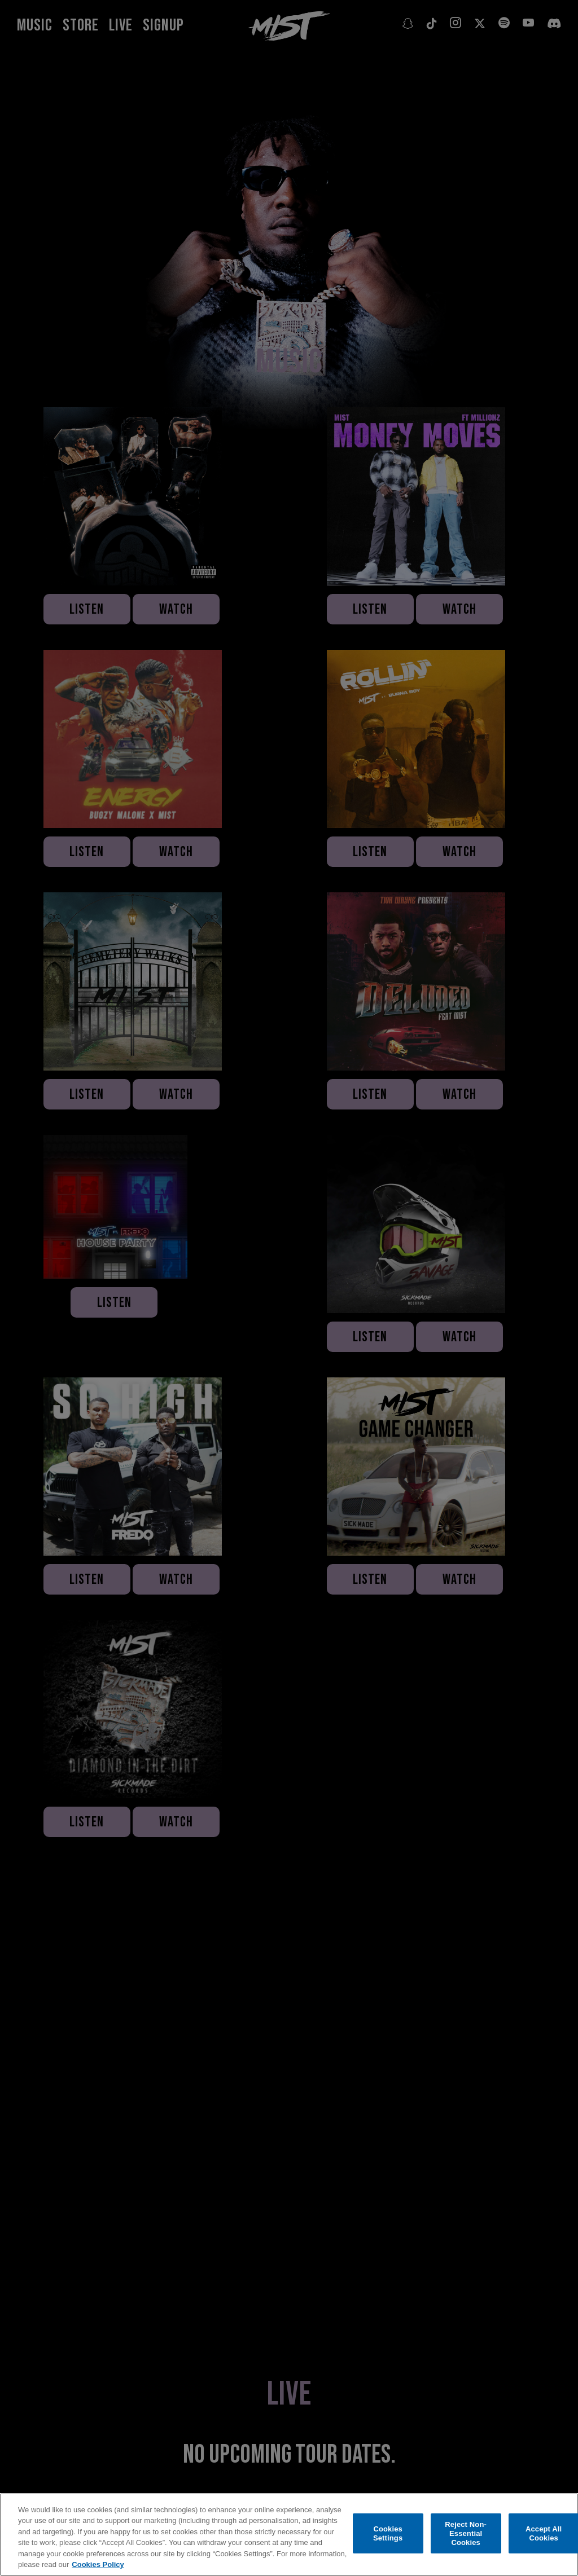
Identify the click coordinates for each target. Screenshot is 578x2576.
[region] (289, 2534)
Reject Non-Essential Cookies (466, 2534)
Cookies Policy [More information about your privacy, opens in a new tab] (98, 2564)
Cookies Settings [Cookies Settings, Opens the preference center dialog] (387, 2533)
